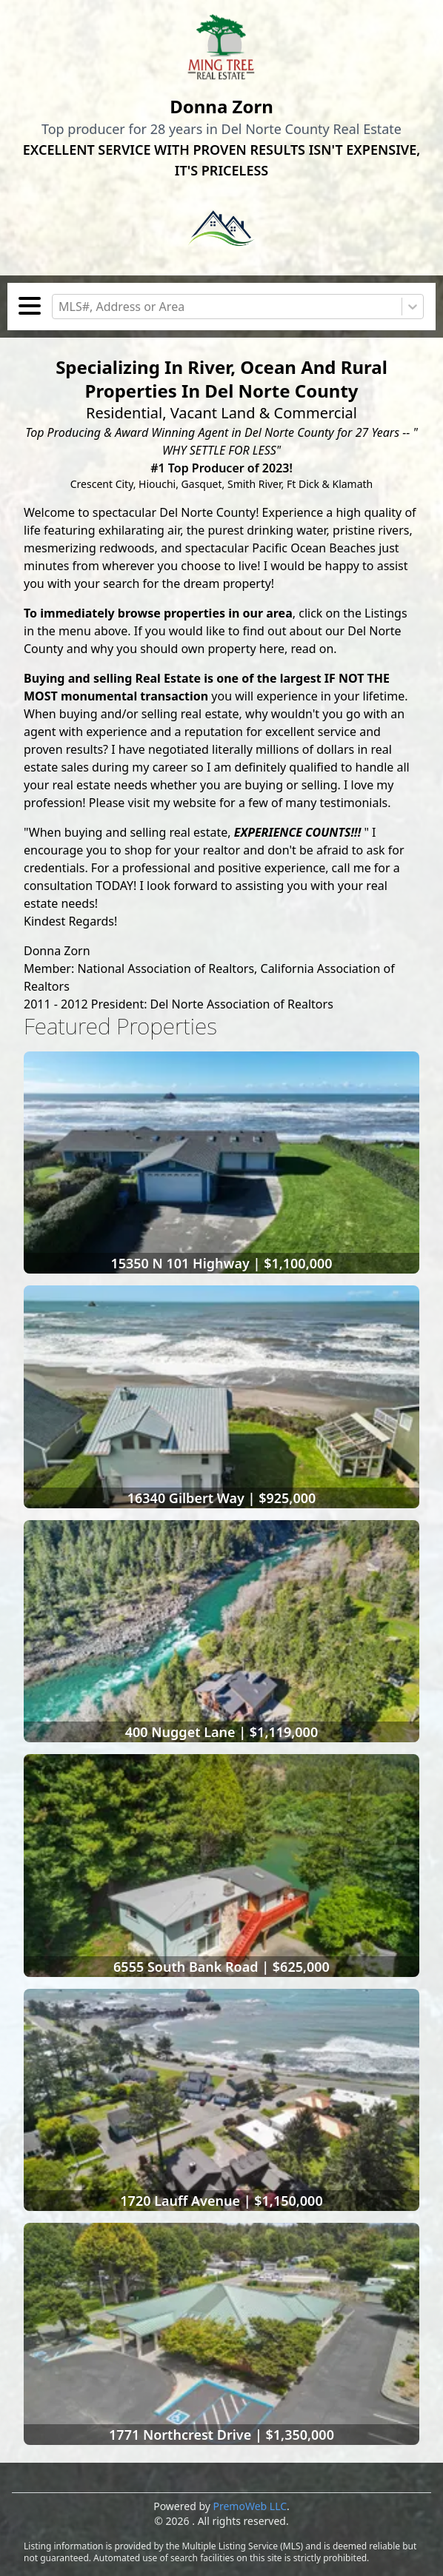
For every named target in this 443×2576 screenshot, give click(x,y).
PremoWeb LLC (250, 2506)
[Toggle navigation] (29, 308)
